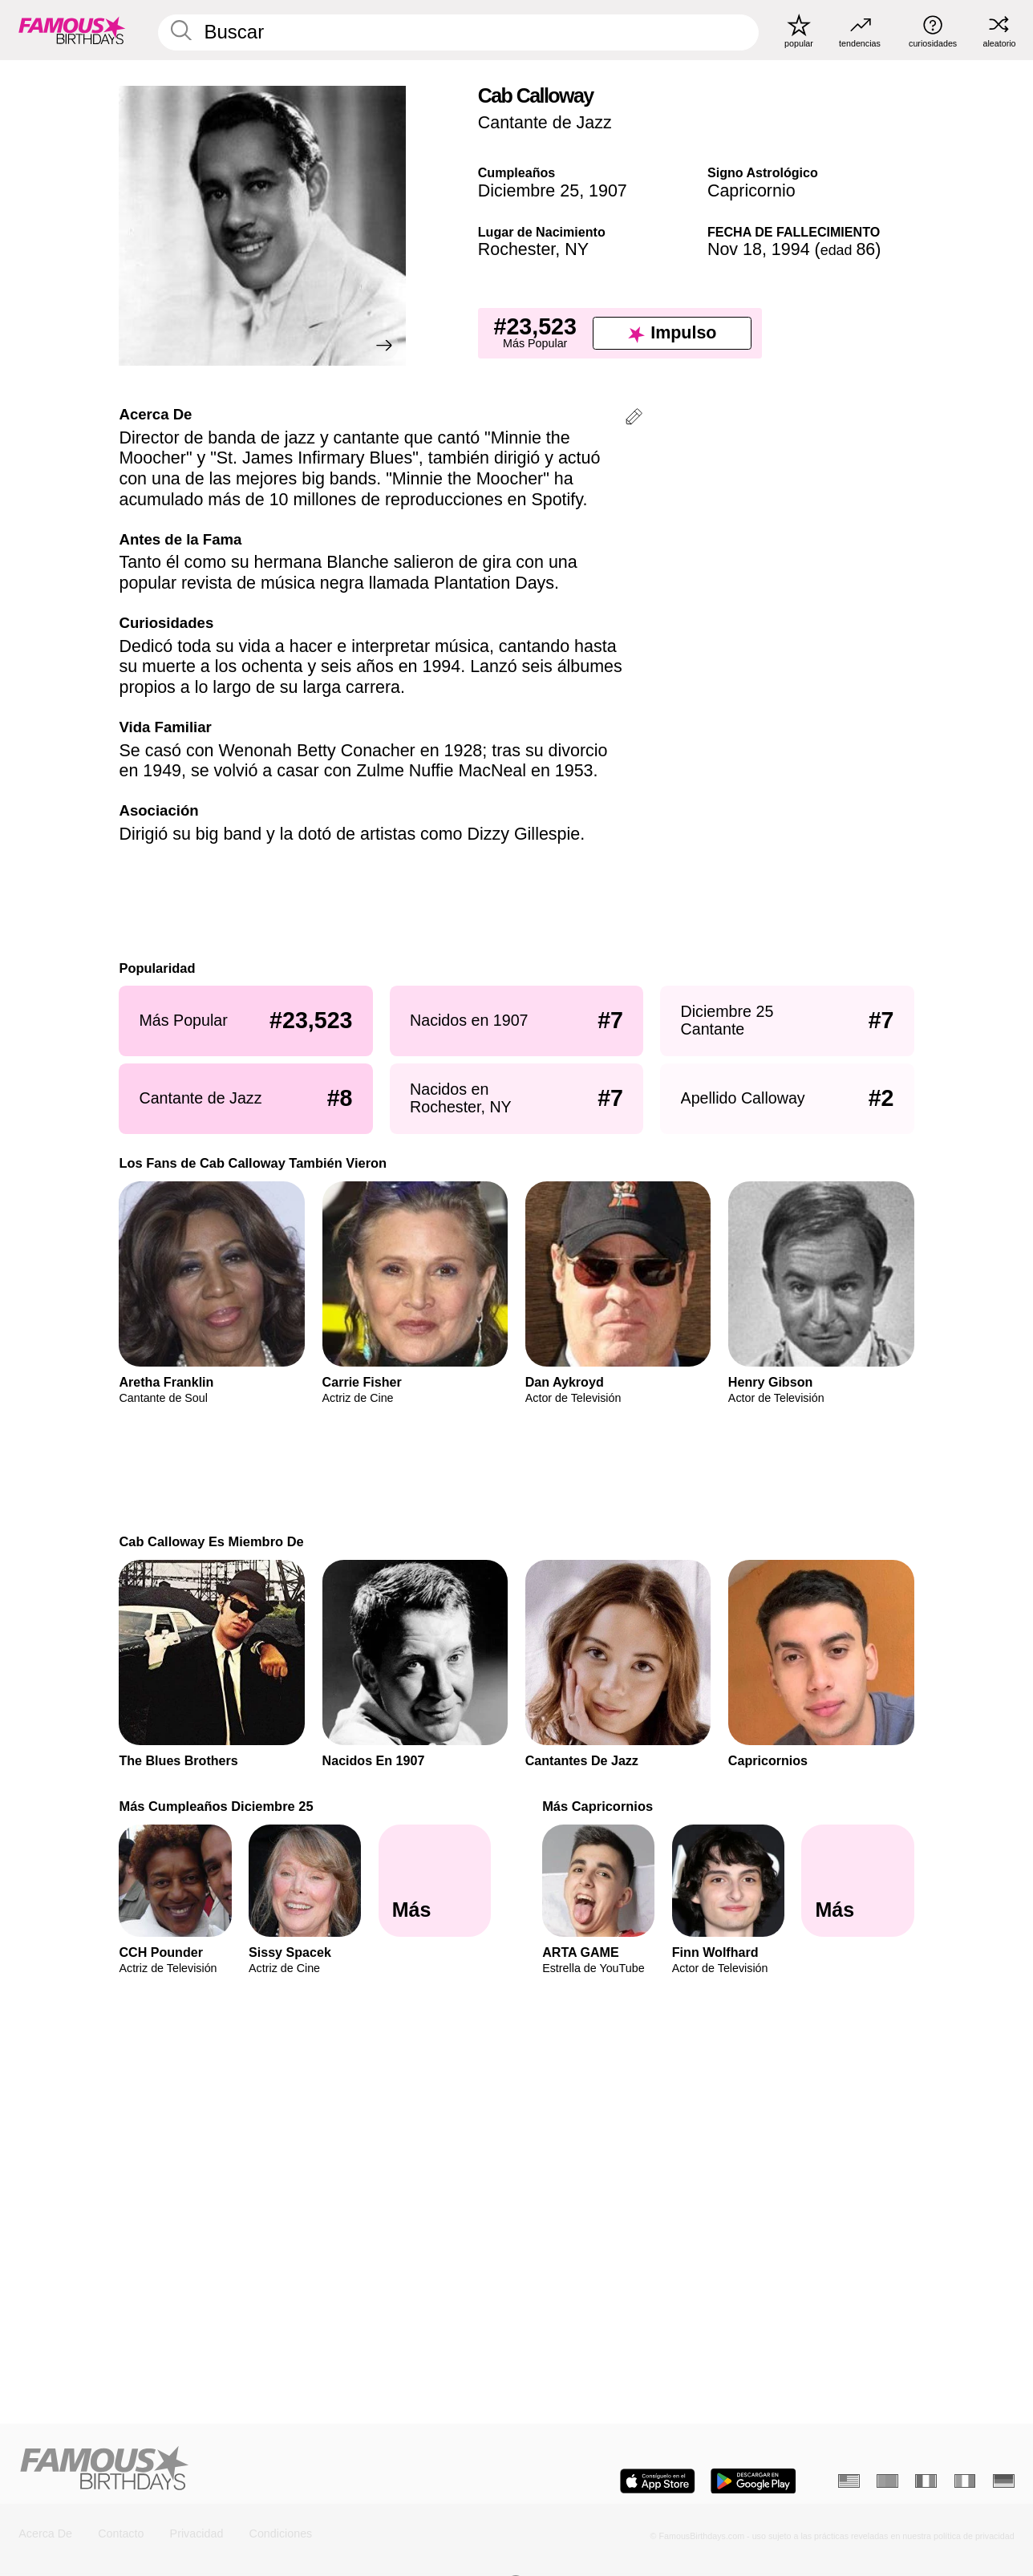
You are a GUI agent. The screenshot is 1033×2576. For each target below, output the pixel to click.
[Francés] (926, 2481)
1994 (791, 249)
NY (577, 249)
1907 (608, 190)
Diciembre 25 (528, 190)
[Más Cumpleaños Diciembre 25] (435, 1881)
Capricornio (751, 190)
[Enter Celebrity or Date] (458, 32)
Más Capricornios (597, 1806)
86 (848, 249)
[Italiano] (965, 2481)
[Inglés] (849, 2481)
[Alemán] (1004, 2481)
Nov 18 (734, 249)
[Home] (263, 2469)
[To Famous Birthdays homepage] (72, 30)
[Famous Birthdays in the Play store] (753, 2481)
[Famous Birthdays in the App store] (657, 2481)
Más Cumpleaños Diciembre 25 (216, 1806)
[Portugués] (887, 2481)
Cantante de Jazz (545, 122)
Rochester (517, 249)
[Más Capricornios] (857, 1881)
